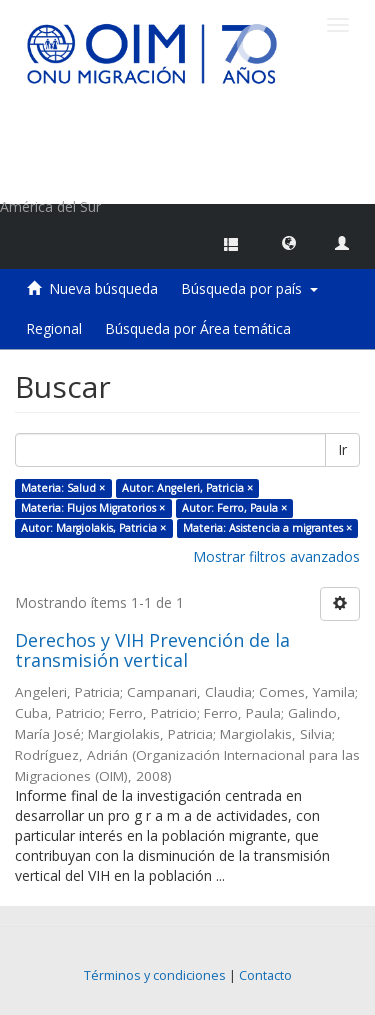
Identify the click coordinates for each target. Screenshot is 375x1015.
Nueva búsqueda (103, 288)
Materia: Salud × (63, 488)
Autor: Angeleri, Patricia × (187, 488)
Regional (54, 328)
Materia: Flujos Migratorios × (93, 508)
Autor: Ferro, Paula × (234, 508)
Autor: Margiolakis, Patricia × (93, 528)
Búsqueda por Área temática (198, 328)
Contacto (265, 975)
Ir (342, 449)
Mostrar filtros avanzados (276, 556)
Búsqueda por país (249, 288)
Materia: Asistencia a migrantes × (267, 528)
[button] (289, 242)
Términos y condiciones (155, 975)
